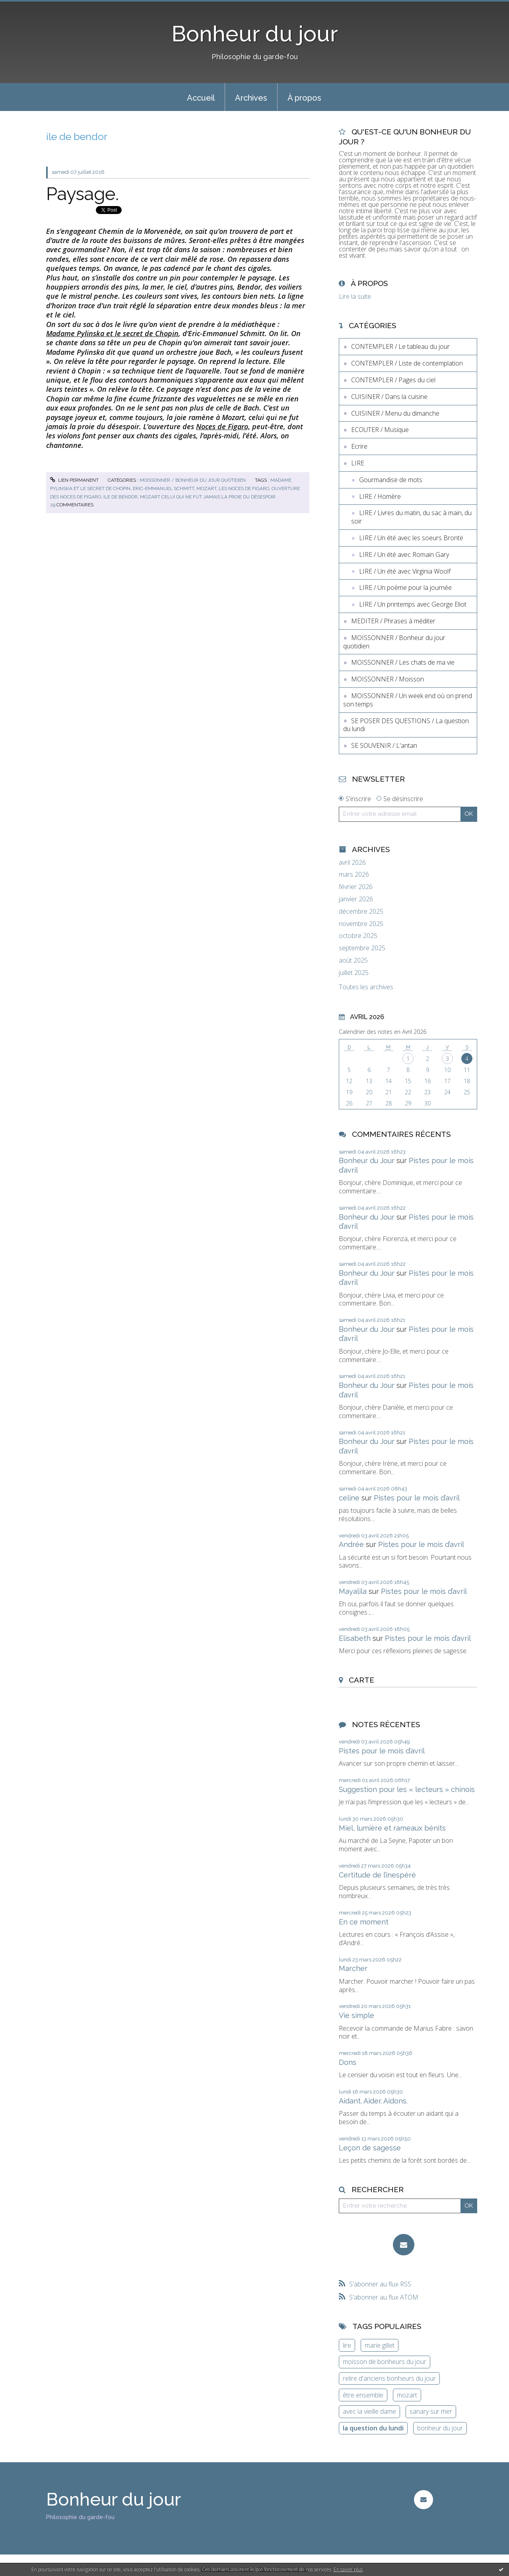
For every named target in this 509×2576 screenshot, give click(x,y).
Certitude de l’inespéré (377, 1875)
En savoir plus (348, 2569)
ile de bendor (120, 497)
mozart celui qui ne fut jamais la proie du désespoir (208, 497)
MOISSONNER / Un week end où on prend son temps (407, 699)
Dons (347, 2062)
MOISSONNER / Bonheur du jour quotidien (193, 480)
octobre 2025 (358, 936)
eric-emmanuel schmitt (163, 488)
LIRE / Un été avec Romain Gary (404, 554)
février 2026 (356, 887)
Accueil (201, 98)
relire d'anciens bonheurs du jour (389, 2378)
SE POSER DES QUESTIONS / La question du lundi (406, 724)
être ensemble (363, 2395)
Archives (251, 98)
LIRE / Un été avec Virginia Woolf (405, 571)
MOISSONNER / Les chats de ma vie (403, 662)
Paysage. (82, 193)
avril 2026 (352, 862)
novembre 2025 (361, 924)
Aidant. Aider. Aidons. (373, 2101)
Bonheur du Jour (366, 1160)
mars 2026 (354, 874)
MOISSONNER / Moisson (387, 679)
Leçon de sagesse (370, 2148)
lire (347, 2345)
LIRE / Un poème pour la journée (405, 587)
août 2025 (353, 960)
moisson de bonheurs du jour (384, 2361)
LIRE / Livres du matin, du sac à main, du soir (411, 516)
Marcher (353, 1968)
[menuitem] (201, 97)
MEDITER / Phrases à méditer (393, 621)
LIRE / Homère (380, 496)
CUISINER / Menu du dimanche (395, 413)
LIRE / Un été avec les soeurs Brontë (411, 537)
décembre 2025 (361, 911)
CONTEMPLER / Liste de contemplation (407, 363)
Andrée (351, 1544)
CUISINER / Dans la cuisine (389, 396)
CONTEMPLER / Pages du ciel (393, 380)
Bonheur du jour (254, 34)
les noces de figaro (244, 488)
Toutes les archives (366, 987)
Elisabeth (355, 1638)
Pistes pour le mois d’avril (417, 1498)
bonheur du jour (440, 2428)
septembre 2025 (362, 948)
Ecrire (359, 446)
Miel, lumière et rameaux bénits (392, 1828)
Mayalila (353, 1591)
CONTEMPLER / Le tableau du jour (400, 346)
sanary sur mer (431, 2411)
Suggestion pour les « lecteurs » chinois (407, 1789)
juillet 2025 (354, 973)
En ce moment (364, 1922)
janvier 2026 (356, 899)
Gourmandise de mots (390, 479)
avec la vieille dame (369, 2411)
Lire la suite (355, 296)
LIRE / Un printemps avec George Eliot (412, 604)
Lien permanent (74, 480)
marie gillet (379, 2345)
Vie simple (356, 2015)
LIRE (357, 463)
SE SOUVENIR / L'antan (384, 745)
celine (349, 1498)
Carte (361, 1679)
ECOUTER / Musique (380, 429)
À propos (304, 98)
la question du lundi (373, 2428)
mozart (206, 488)
